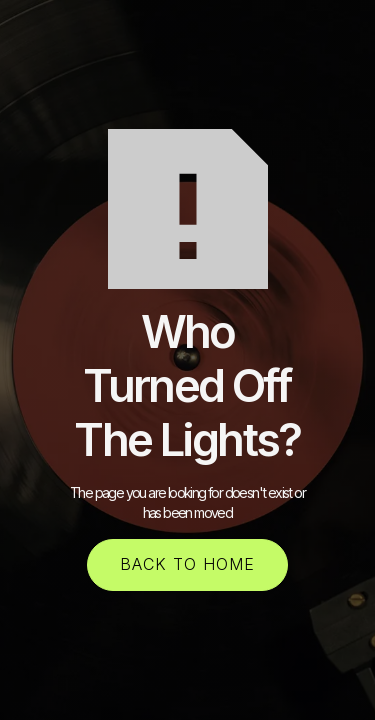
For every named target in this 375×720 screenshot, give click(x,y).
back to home (187, 564)
